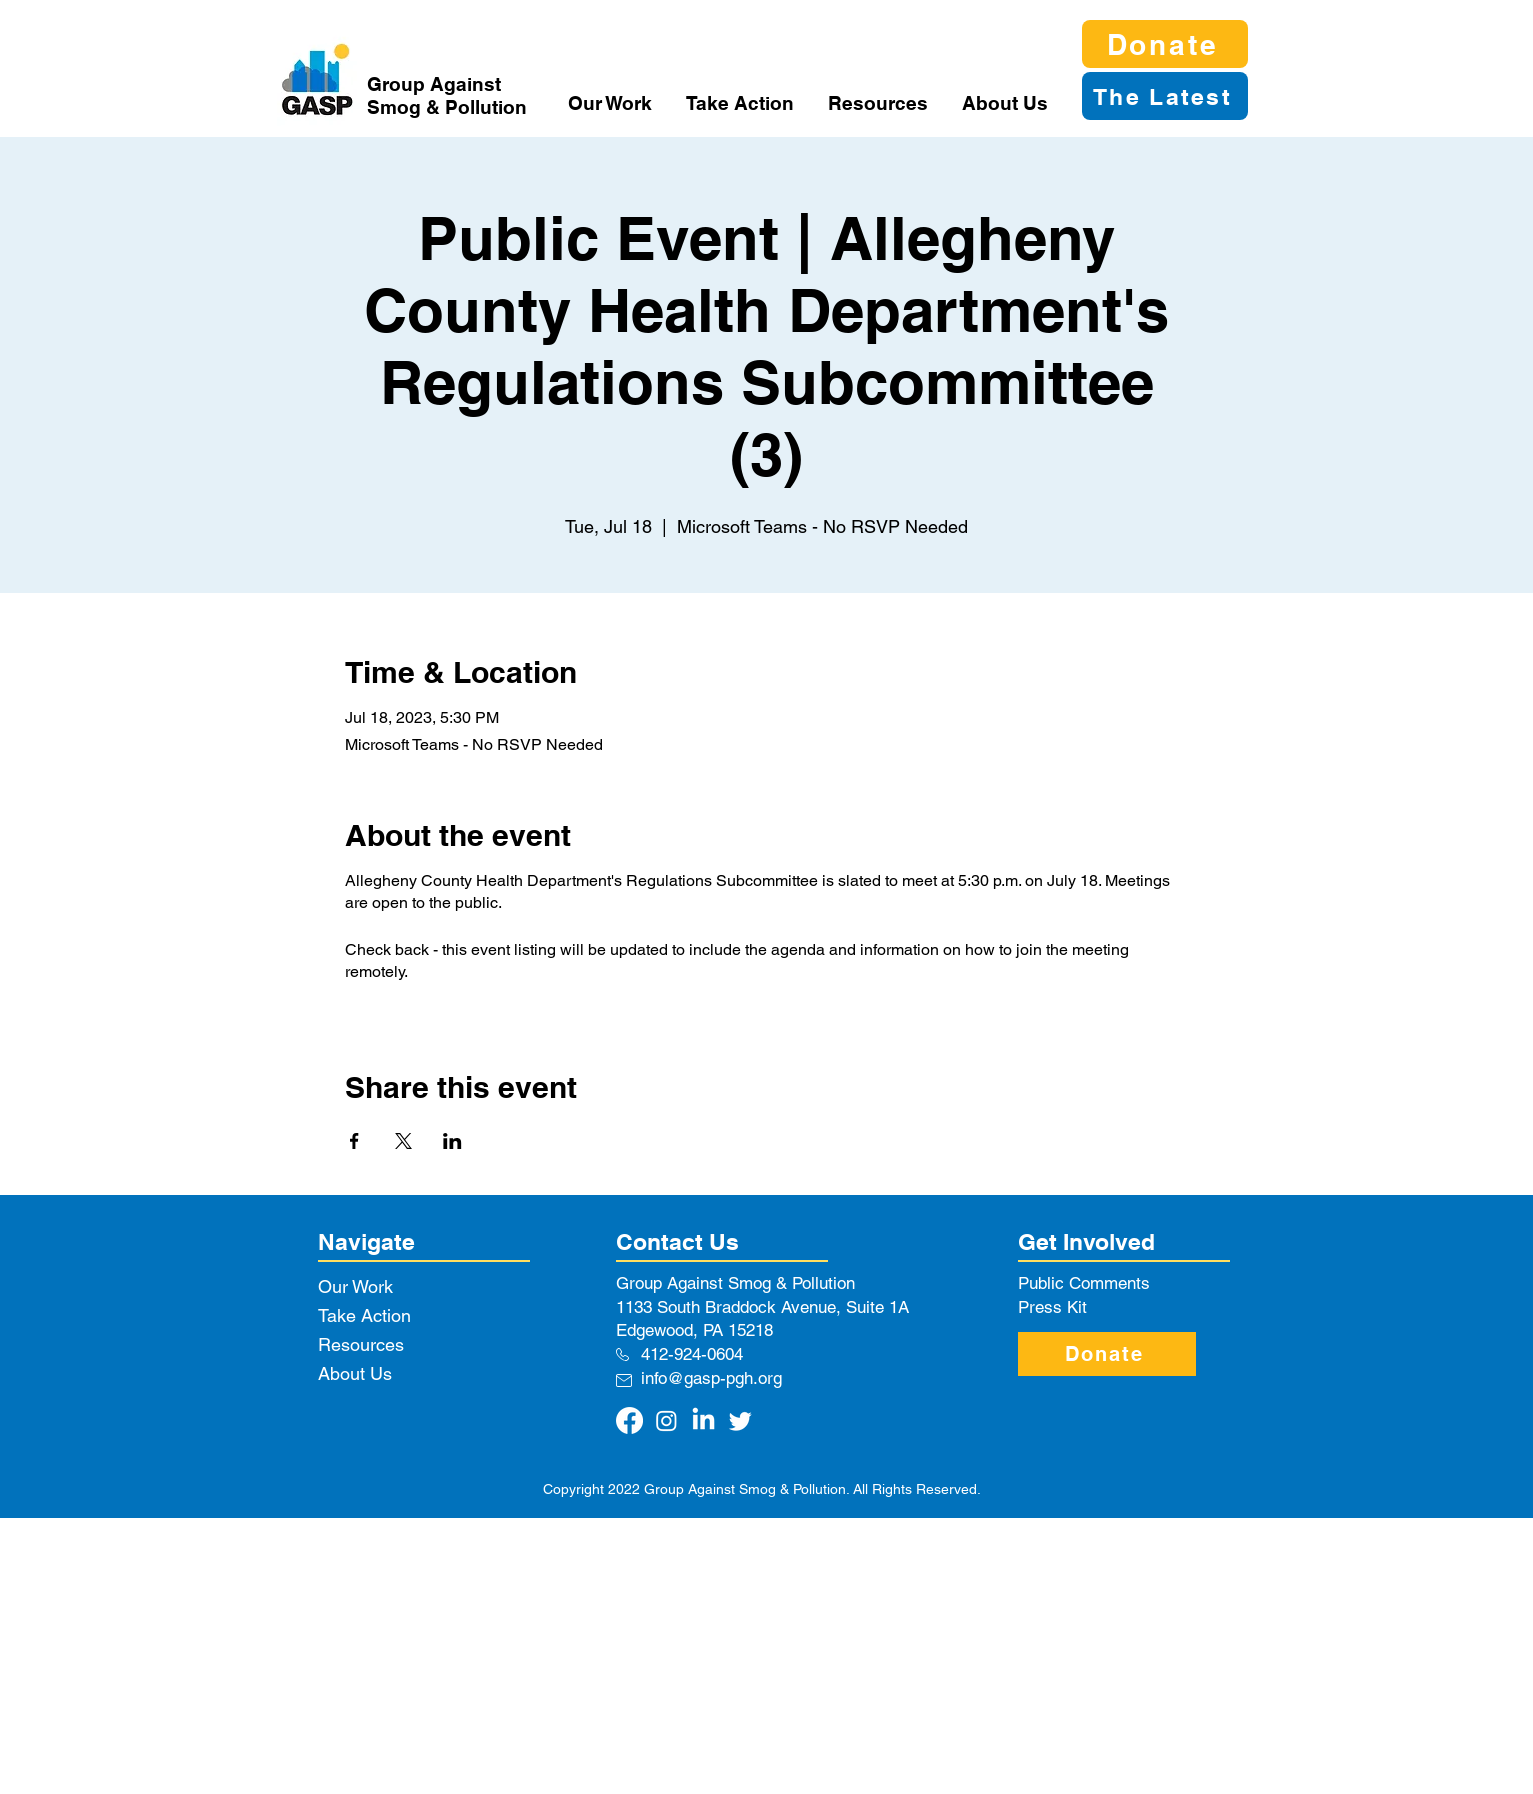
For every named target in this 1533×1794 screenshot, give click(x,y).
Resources (361, 1344)
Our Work (355, 1286)
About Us (355, 1373)
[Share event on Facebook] (354, 1141)
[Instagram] (666, 1420)
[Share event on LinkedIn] (452, 1141)
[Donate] (1165, 44)
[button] (612, 103)
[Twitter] (740, 1420)
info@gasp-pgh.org (711, 1378)
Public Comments (1084, 1283)
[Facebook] (629, 1420)
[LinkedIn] (703, 1420)
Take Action (364, 1315)
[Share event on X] (403, 1141)
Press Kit (1052, 1307)
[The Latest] (1165, 96)
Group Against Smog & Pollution (447, 95)
